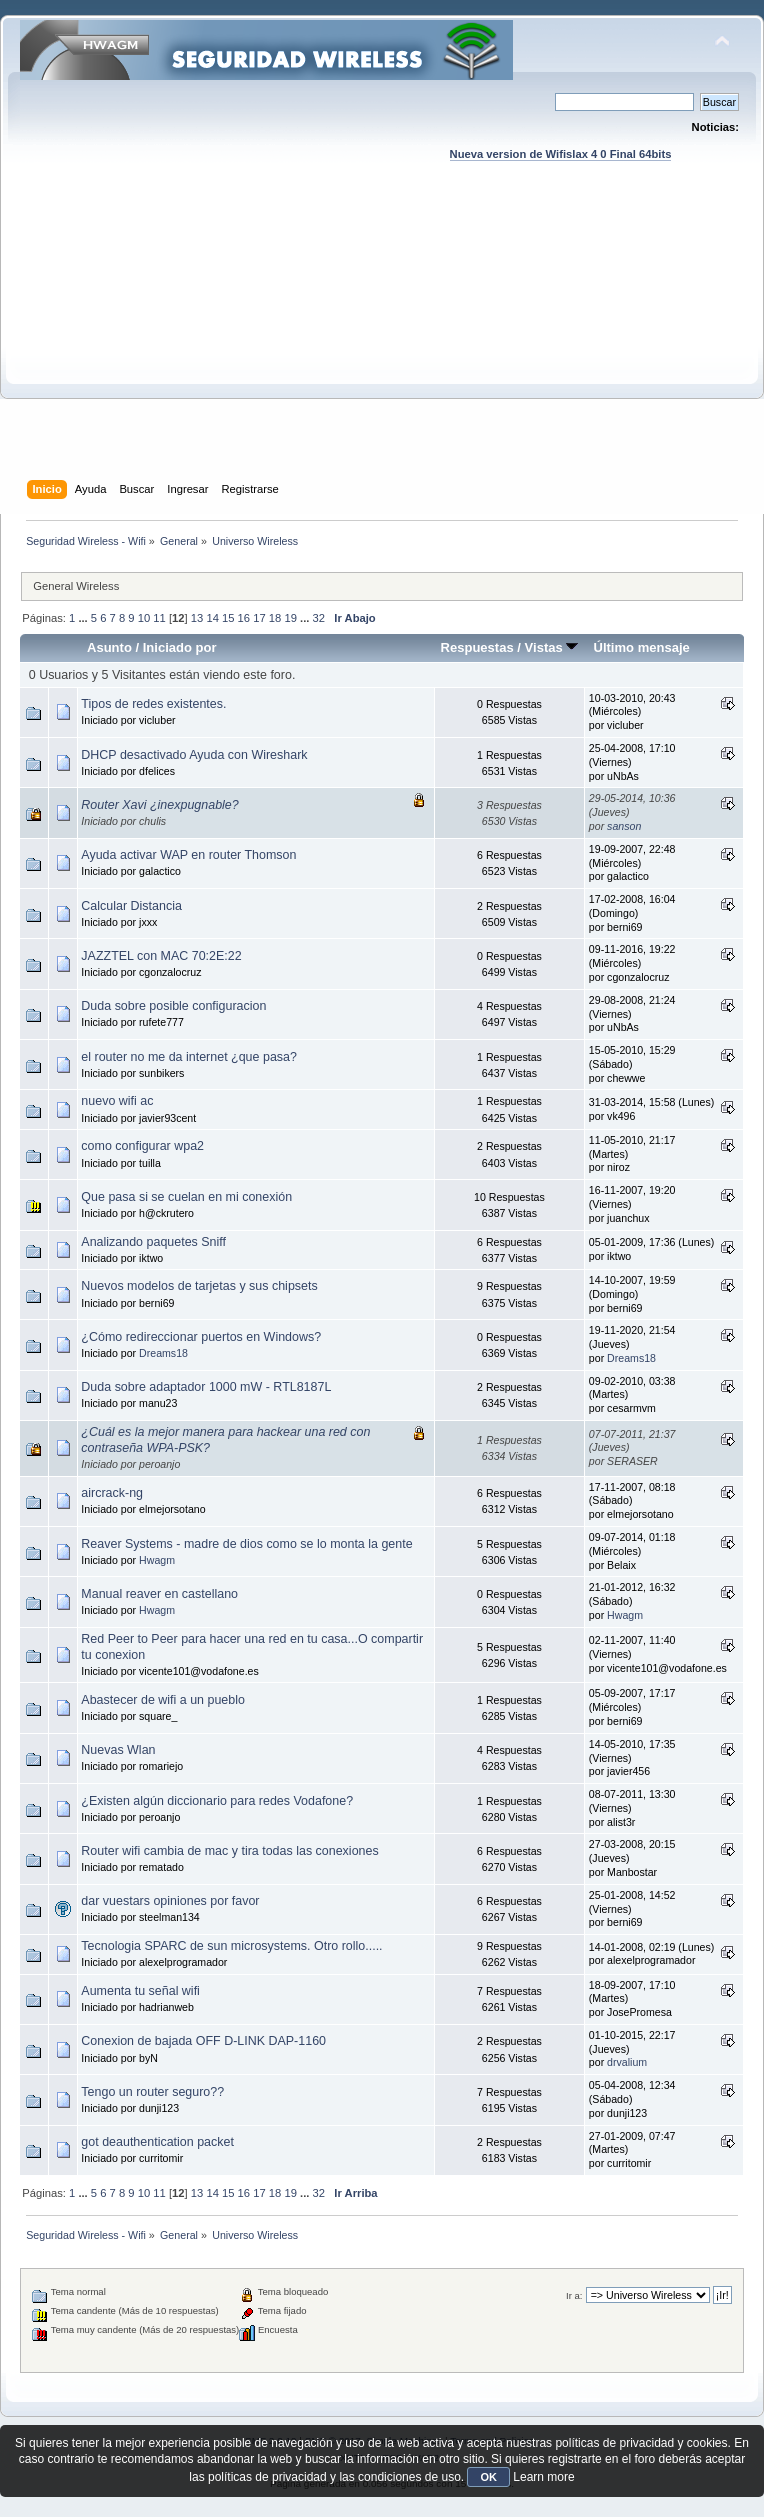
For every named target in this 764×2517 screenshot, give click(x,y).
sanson (624, 826)
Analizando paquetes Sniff (153, 1242)
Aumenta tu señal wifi (140, 1991)
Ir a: (574, 2295)
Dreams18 (163, 1353)
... (84, 618)
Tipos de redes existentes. (153, 704)
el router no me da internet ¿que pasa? (189, 1057)
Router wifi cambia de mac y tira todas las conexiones (229, 1851)
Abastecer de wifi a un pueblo (163, 1700)
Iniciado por (180, 647)
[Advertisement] (382, 340)
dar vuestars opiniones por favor (170, 1901)
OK (488, 2477)
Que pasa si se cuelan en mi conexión (186, 1197)
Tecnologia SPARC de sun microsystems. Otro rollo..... (231, 1946)
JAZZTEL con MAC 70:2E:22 (161, 956)
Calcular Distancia (131, 906)
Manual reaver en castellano (159, 1594)
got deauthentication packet (157, 2142)
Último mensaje (641, 647)
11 (159, 618)
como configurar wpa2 (142, 1146)
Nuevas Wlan (118, 1750)
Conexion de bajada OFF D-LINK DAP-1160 (203, 2041)
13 (197, 618)
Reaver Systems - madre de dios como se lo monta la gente (246, 1544)
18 (275, 618)
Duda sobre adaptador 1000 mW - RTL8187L (206, 1387)
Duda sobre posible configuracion (173, 1006)
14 (212, 618)
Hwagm (157, 1560)
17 (259, 618)
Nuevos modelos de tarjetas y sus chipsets (199, 1286)
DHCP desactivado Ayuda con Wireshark (194, 755)
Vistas (552, 647)
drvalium (627, 2062)
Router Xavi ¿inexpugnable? (159, 805)
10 (144, 618)
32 (319, 618)
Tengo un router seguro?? (152, 2092)
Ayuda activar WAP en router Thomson (188, 855)
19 (290, 618)
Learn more (543, 2477)
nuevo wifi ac (117, 1101)
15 (228, 618)
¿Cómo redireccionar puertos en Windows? (201, 1337)
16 (244, 618)
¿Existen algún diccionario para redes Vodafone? (217, 1801)
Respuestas (477, 647)
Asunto (109, 647)
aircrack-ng (112, 1493)
